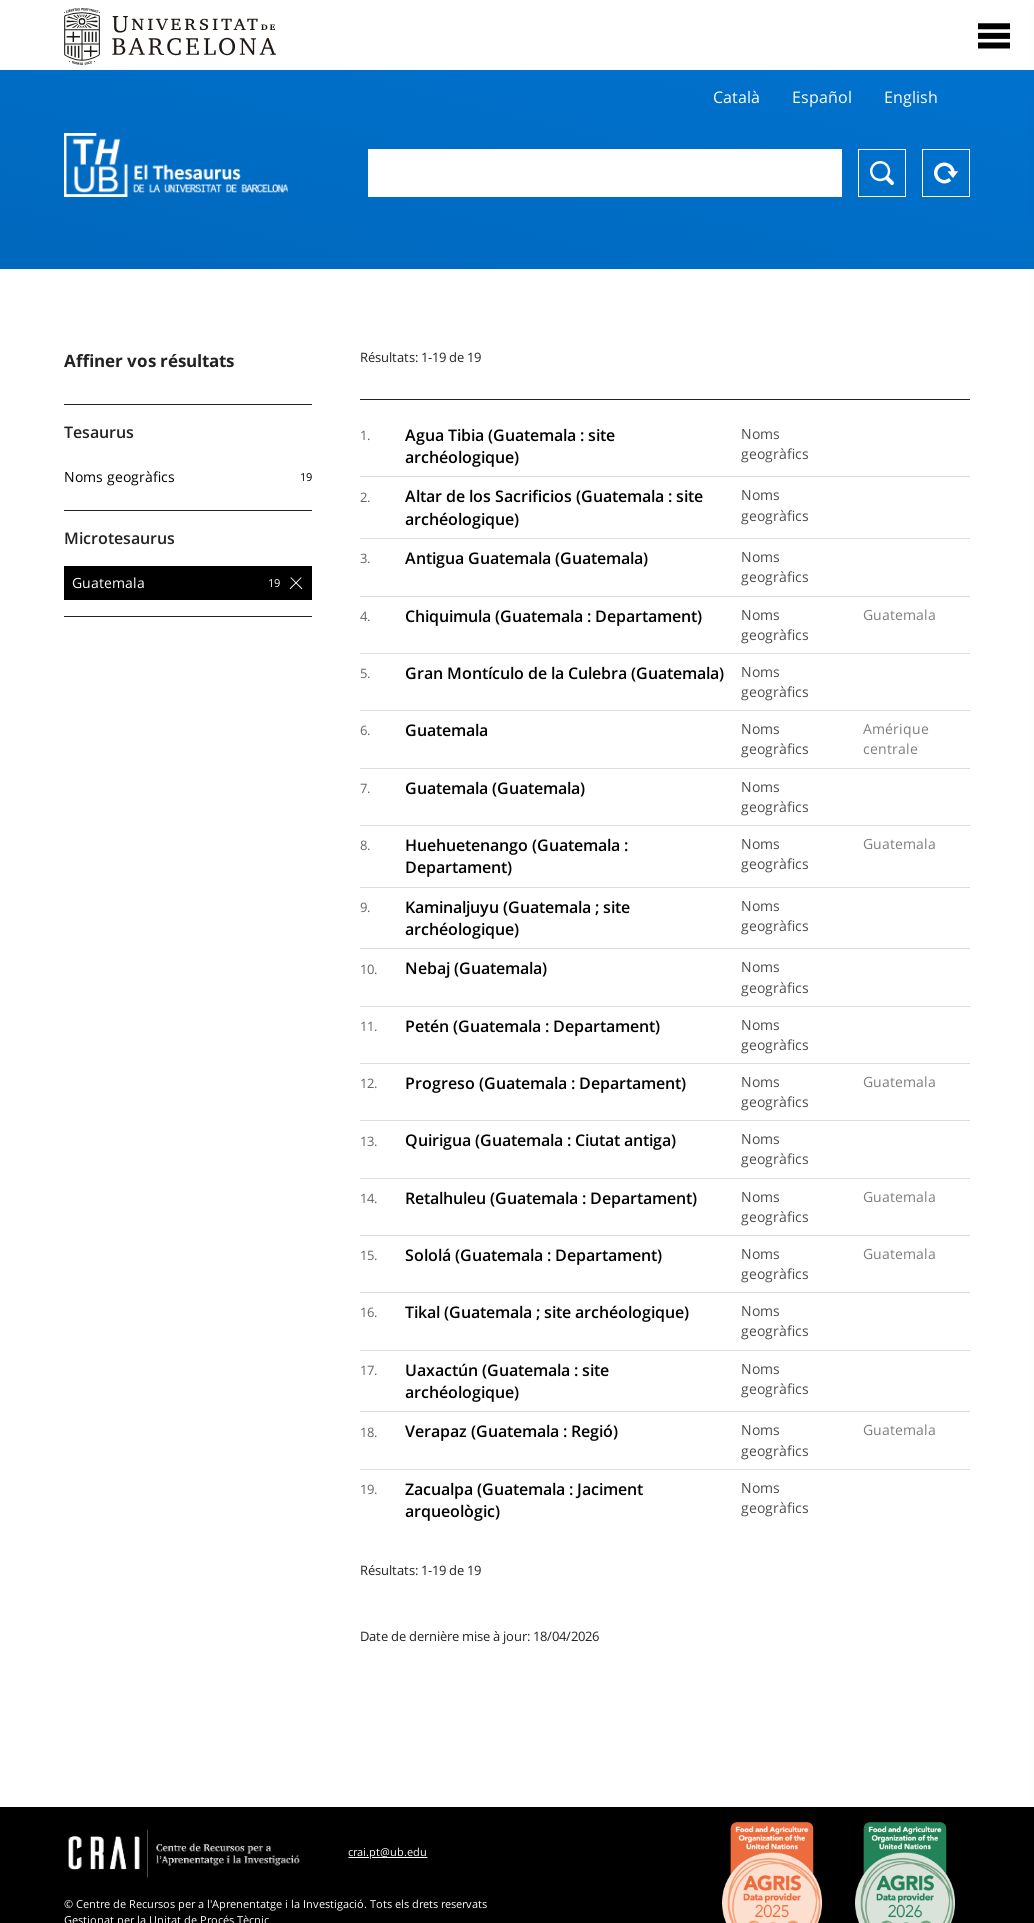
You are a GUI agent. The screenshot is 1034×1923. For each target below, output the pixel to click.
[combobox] (605, 173)
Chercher (882, 173)
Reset (946, 173)
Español (822, 97)
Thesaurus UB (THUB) (176, 165)
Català (736, 97)
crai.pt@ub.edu (387, 1851)
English (911, 97)
